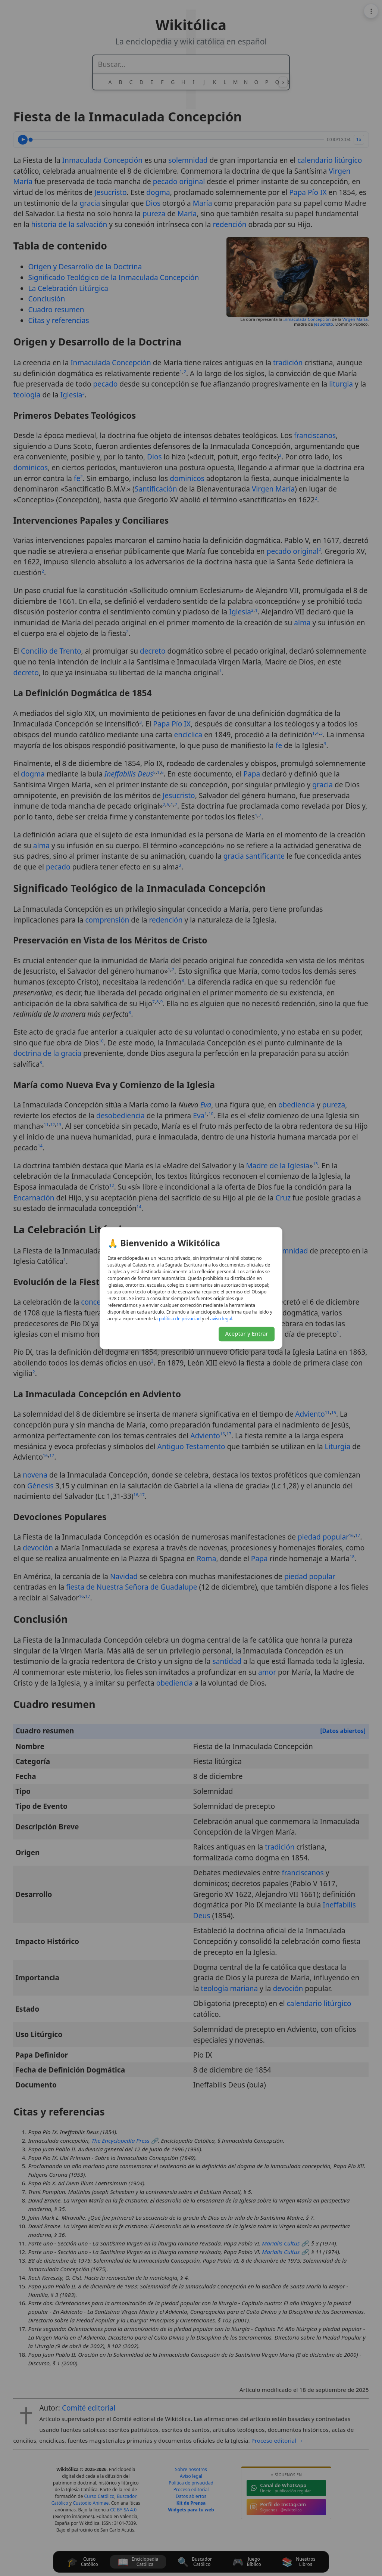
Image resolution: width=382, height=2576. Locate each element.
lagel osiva (221, 1318)
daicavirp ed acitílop (180, 1318)
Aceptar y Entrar (246, 1333)
